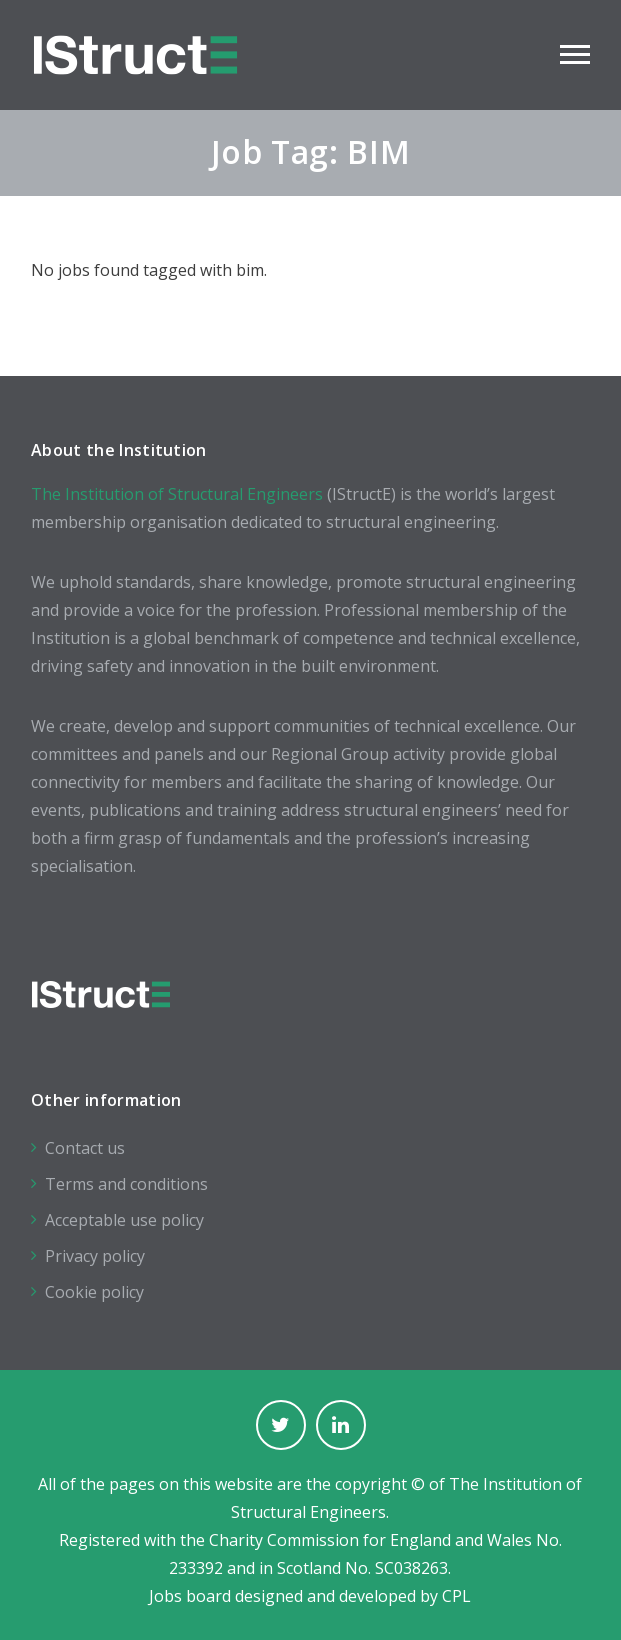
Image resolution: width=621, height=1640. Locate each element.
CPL (456, 1596)
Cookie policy (94, 1292)
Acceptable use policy (124, 1220)
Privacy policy (95, 1256)
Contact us (85, 1148)
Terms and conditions (126, 1184)
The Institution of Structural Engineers (177, 494)
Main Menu (575, 54)
